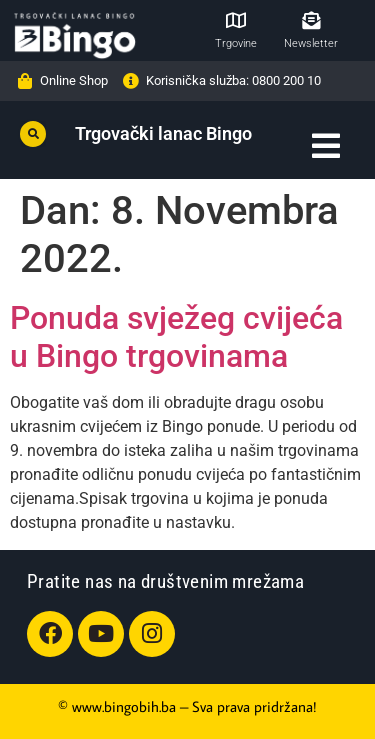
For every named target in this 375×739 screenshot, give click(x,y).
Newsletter (311, 43)
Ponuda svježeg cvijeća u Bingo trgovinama (176, 337)
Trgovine (236, 43)
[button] (33, 134)
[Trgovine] (236, 20)
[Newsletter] (311, 20)
